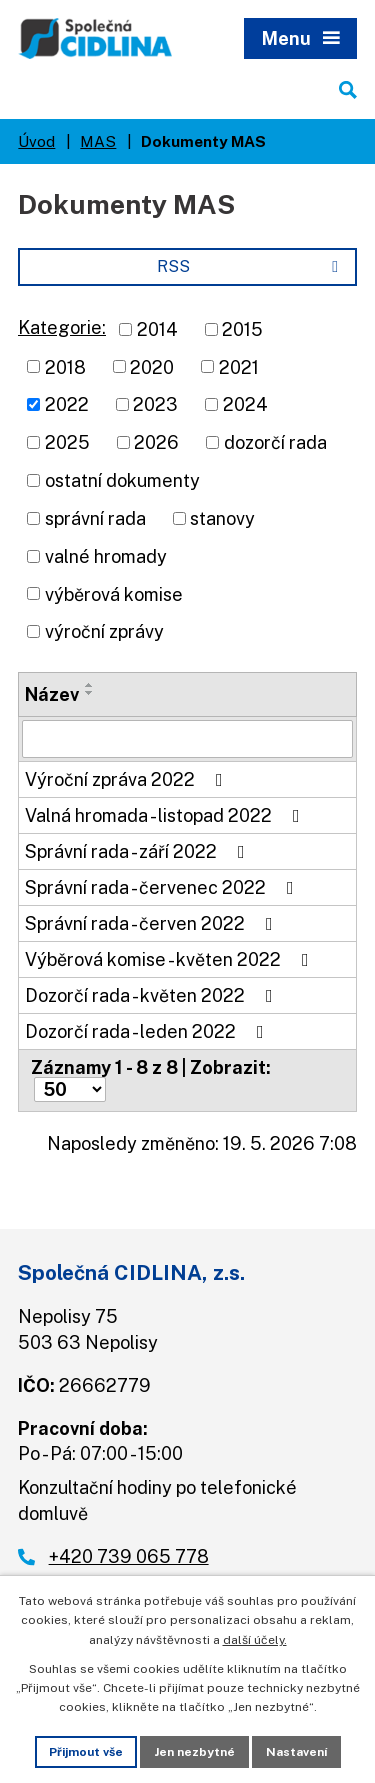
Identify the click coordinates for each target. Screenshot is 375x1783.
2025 (67, 442)
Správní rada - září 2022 (139, 851)
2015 (242, 329)
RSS (251, 266)
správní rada (95, 518)
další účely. (255, 1640)
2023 (155, 404)
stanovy (222, 518)
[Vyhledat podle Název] (187, 739)
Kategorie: (62, 327)
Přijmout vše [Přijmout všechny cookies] (86, 1752)
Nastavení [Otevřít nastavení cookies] (296, 1752)
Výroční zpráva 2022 (128, 779)
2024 (245, 404)
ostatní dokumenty (122, 480)
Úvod (36, 141)
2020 (152, 366)
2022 (67, 404)
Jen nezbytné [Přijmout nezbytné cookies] (194, 1752)
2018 (65, 366)
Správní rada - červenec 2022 (163, 887)
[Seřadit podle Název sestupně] (90, 693)
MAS (98, 141)
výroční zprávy (104, 631)
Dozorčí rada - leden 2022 (148, 1031)
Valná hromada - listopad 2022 (166, 815)
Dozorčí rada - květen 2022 (153, 995)
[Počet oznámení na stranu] (70, 1089)
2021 (239, 366)
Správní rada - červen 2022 (153, 923)
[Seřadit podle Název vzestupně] (90, 685)
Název (52, 694)
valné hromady (106, 556)
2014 (157, 329)
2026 (156, 442)
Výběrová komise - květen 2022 (171, 959)
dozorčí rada (275, 442)
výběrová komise (114, 593)
